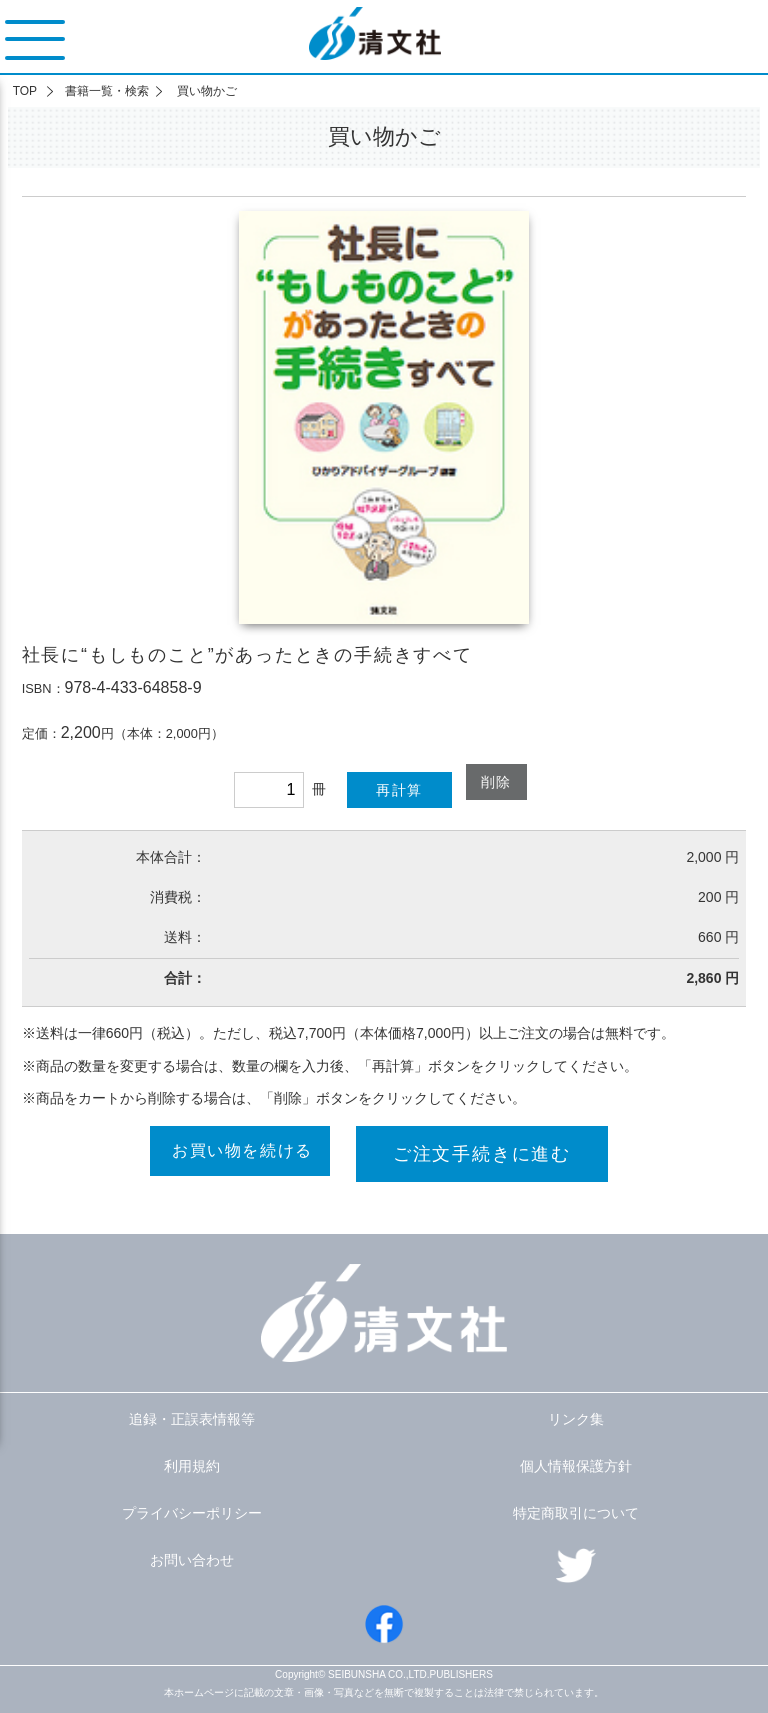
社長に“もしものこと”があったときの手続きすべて (247, 655)
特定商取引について (576, 1513)
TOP (25, 91)
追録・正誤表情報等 (192, 1419)
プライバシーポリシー (192, 1513)
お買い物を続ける (242, 1150)
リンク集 (576, 1419)
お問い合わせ (192, 1560)
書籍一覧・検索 (107, 91)
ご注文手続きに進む (482, 1154)
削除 (496, 782)
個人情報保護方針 (576, 1466)
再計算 (399, 790)
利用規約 (192, 1466)
